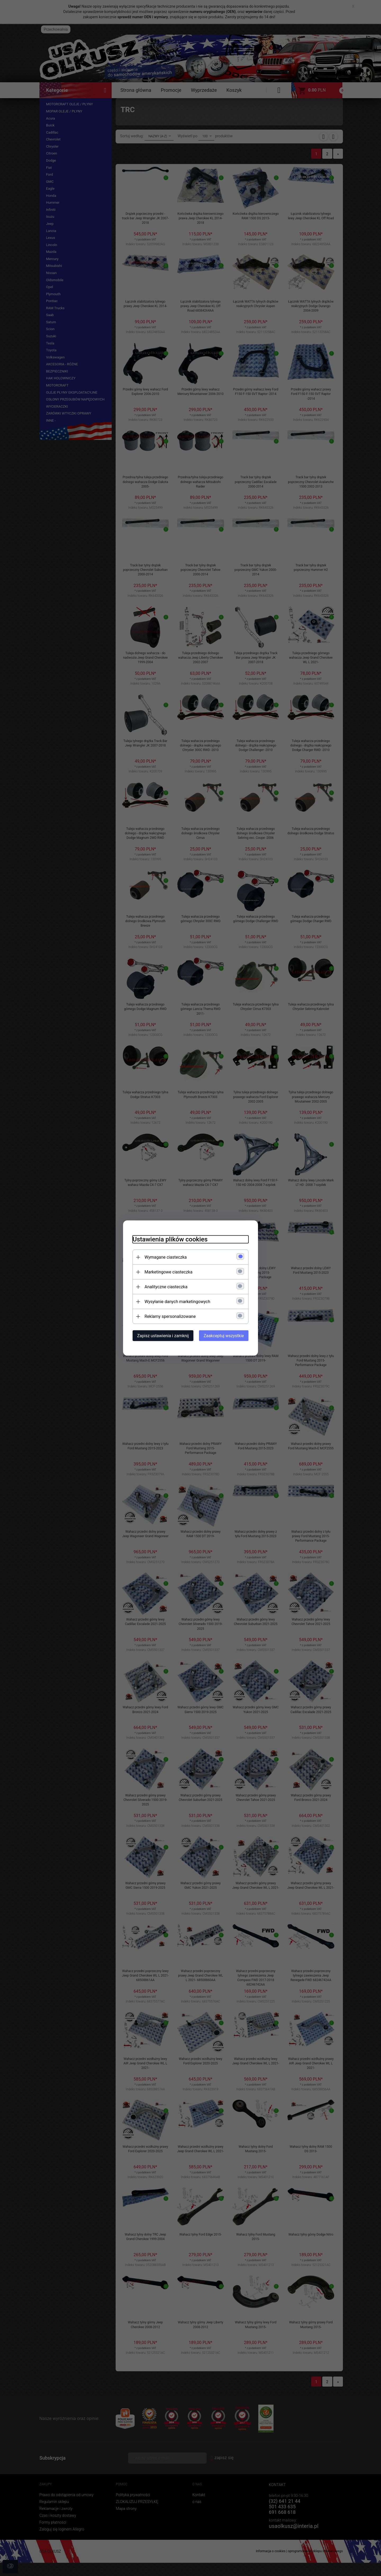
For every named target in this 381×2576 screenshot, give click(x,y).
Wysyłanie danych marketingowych (174, 1301)
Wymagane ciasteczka (163, 1256)
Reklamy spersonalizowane (167, 1316)
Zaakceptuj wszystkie (227, 1335)
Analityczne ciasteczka (163, 1286)
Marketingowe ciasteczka (165, 1271)
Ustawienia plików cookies (167, 1239)
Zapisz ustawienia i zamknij (160, 1335)
